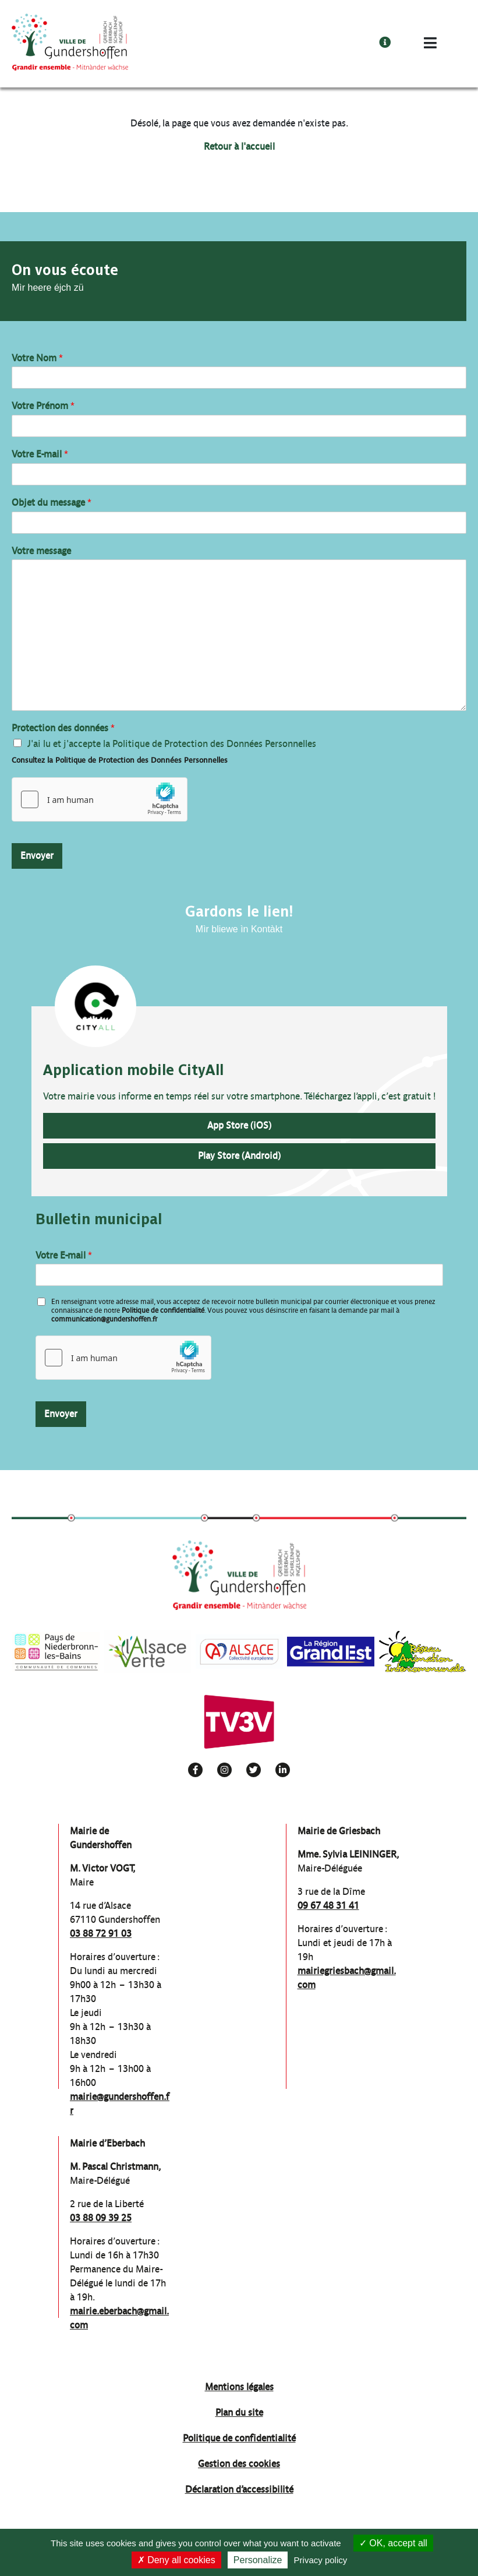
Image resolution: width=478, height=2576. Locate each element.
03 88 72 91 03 (101, 1933)
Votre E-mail (40, 454)
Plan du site (239, 2412)
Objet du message (51, 502)
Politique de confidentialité (163, 1310)
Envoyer (37, 855)
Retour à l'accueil (239, 146)
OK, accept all (393, 2543)
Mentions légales (239, 2386)
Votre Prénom (43, 405)
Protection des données (63, 728)
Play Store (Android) (239, 1155)
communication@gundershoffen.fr (104, 1319)
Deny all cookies (176, 2560)
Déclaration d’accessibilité (239, 2489)
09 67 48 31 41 (328, 1905)
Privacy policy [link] (321, 2560)
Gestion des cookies (239, 2463)
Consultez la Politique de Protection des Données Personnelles (120, 760)
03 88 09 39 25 (101, 2217)
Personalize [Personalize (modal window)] (257, 2560)
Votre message (41, 550)
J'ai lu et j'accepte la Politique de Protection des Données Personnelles (171, 743)
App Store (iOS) (239, 1125)
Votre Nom (37, 358)
